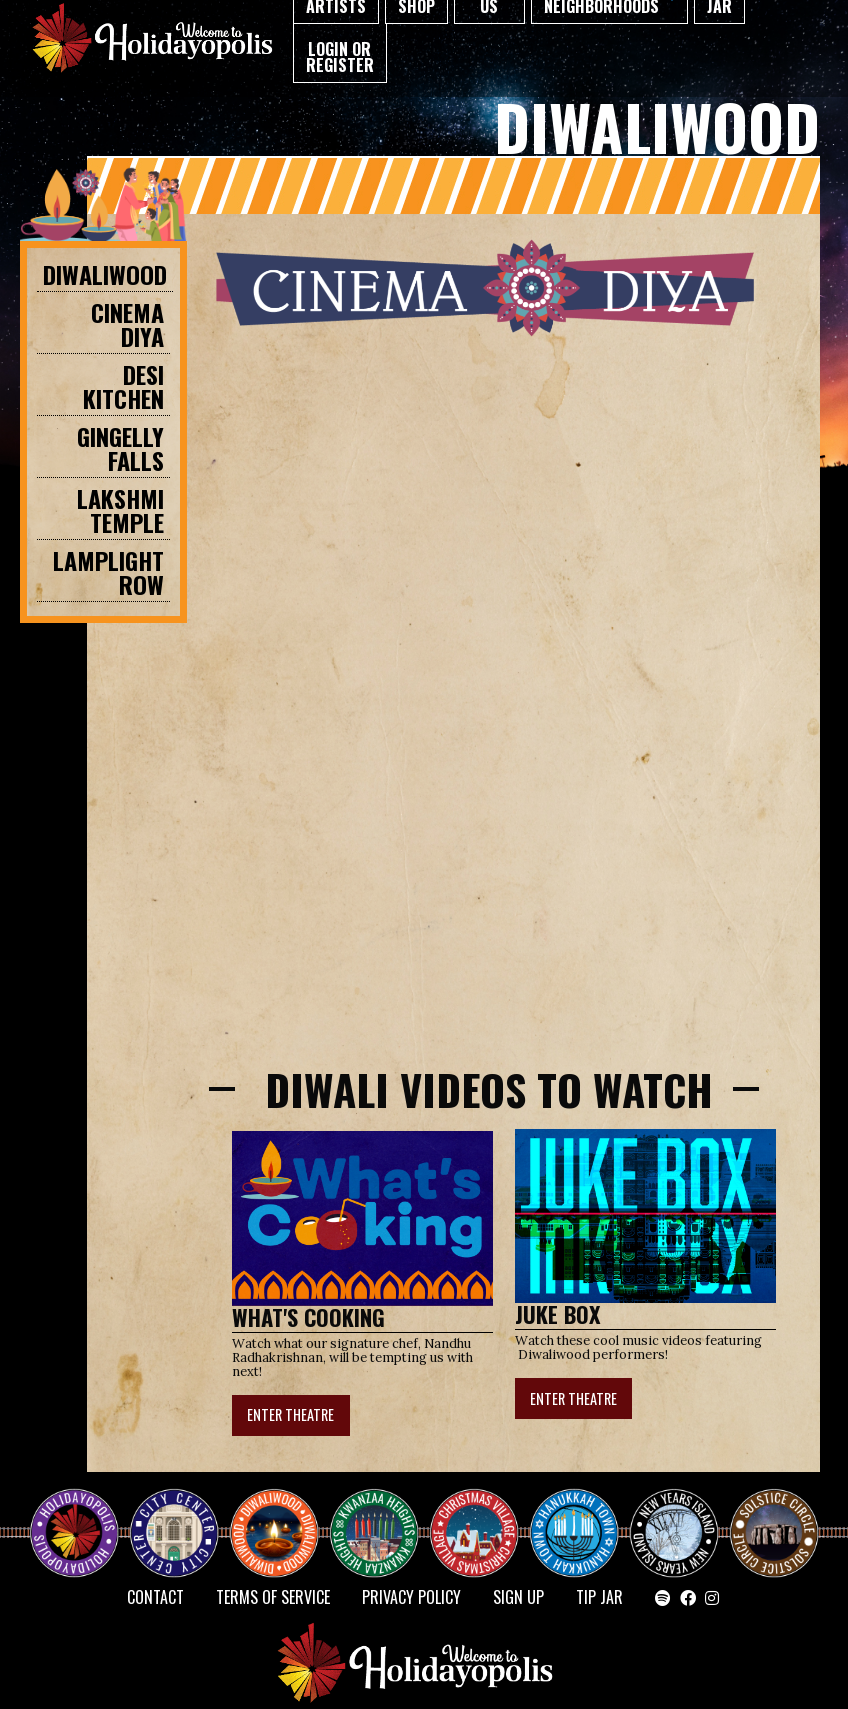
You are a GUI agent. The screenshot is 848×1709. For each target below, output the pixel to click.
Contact (155, 1597)
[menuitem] (340, 53)
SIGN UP (518, 1597)
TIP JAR (599, 1597)
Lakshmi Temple (120, 510)
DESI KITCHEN (123, 386)
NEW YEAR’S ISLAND (675, 1523)
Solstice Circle (775, 1515)
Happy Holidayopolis (82, 1515)
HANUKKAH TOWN (582, 1515)
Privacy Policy (411, 1597)
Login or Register (340, 57)
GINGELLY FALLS (120, 448)
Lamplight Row (108, 572)
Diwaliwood (105, 274)
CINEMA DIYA (127, 324)
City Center (172, 1515)
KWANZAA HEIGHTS (382, 1515)
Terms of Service (273, 1597)
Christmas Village (482, 1515)
